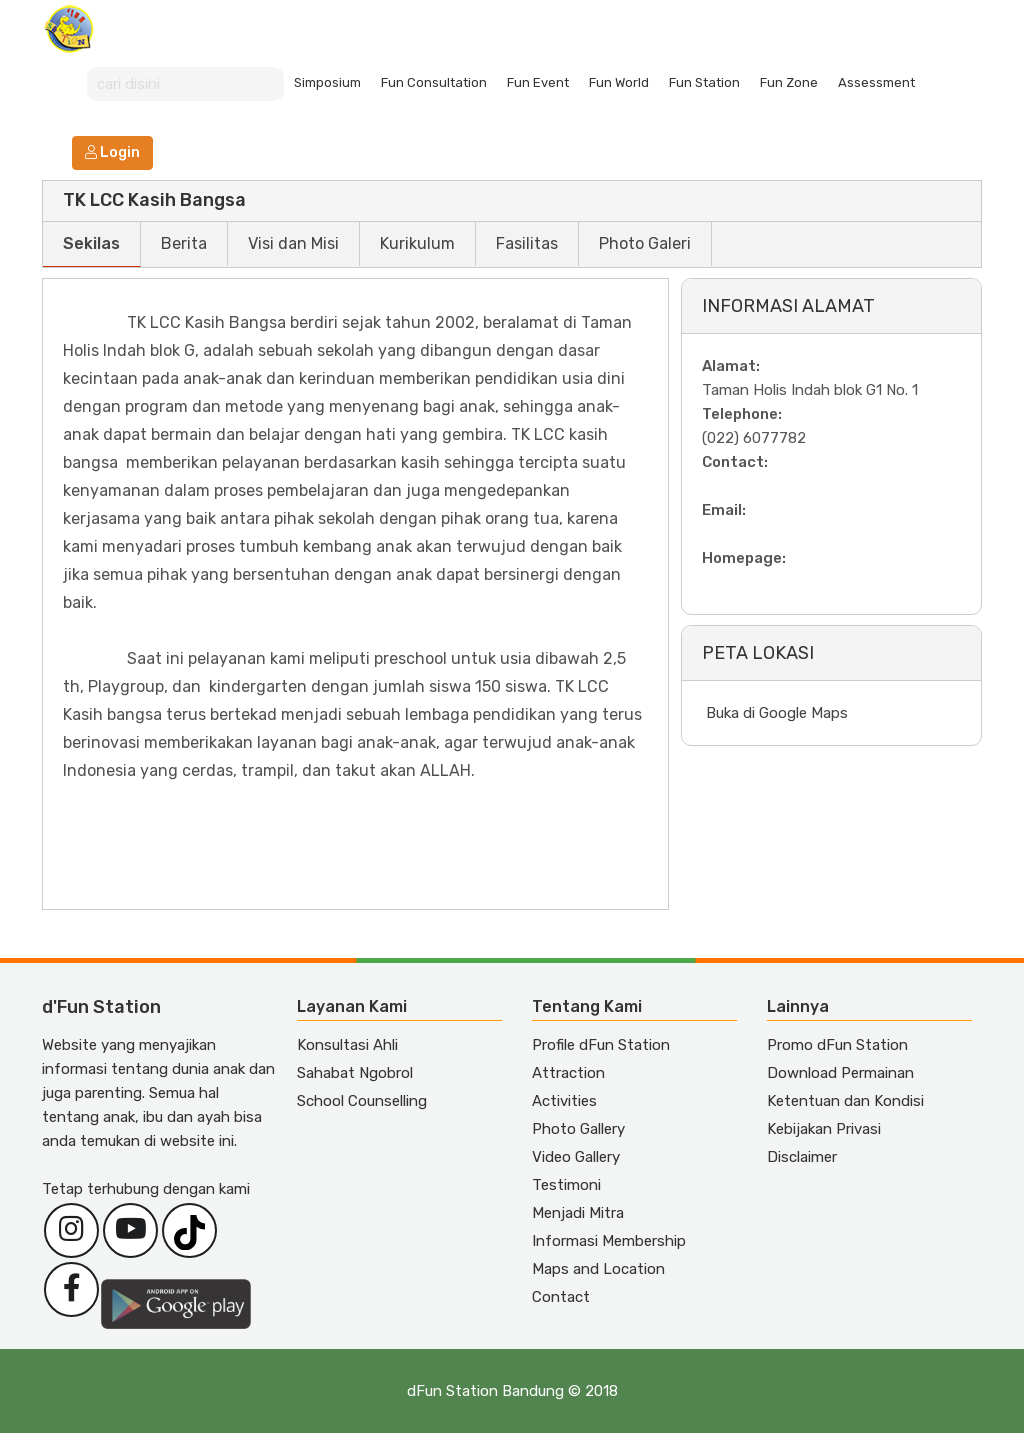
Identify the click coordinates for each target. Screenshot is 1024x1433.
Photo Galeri (645, 243)
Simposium (327, 82)
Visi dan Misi (293, 243)
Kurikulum (417, 243)
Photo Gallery (578, 1129)
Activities (564, 1101)
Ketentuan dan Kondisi (845, 1101)
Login (112, 152)
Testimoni (566, 1185)
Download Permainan (840, 1073)
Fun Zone (789, 82)
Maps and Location (598, 1269)
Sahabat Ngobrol (355, 1073)
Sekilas (91, 243)
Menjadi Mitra (578, 1213)
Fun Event (538, 82)
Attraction (568, 1073)
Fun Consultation (434, 82)
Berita (184, 243)
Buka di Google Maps (777, 713)
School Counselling (362, 1101)
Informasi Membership (609, 1241)
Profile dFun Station (601, 1045)
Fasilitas (527, 243)
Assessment (876, 82)
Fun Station (704, 82)
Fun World (619, 82)
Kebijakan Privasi (824, 1129)
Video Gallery (576, 1157)
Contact (561, 1297)
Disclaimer (802, 1157)
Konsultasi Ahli (347, 1045)
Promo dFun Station (837, 1045)
